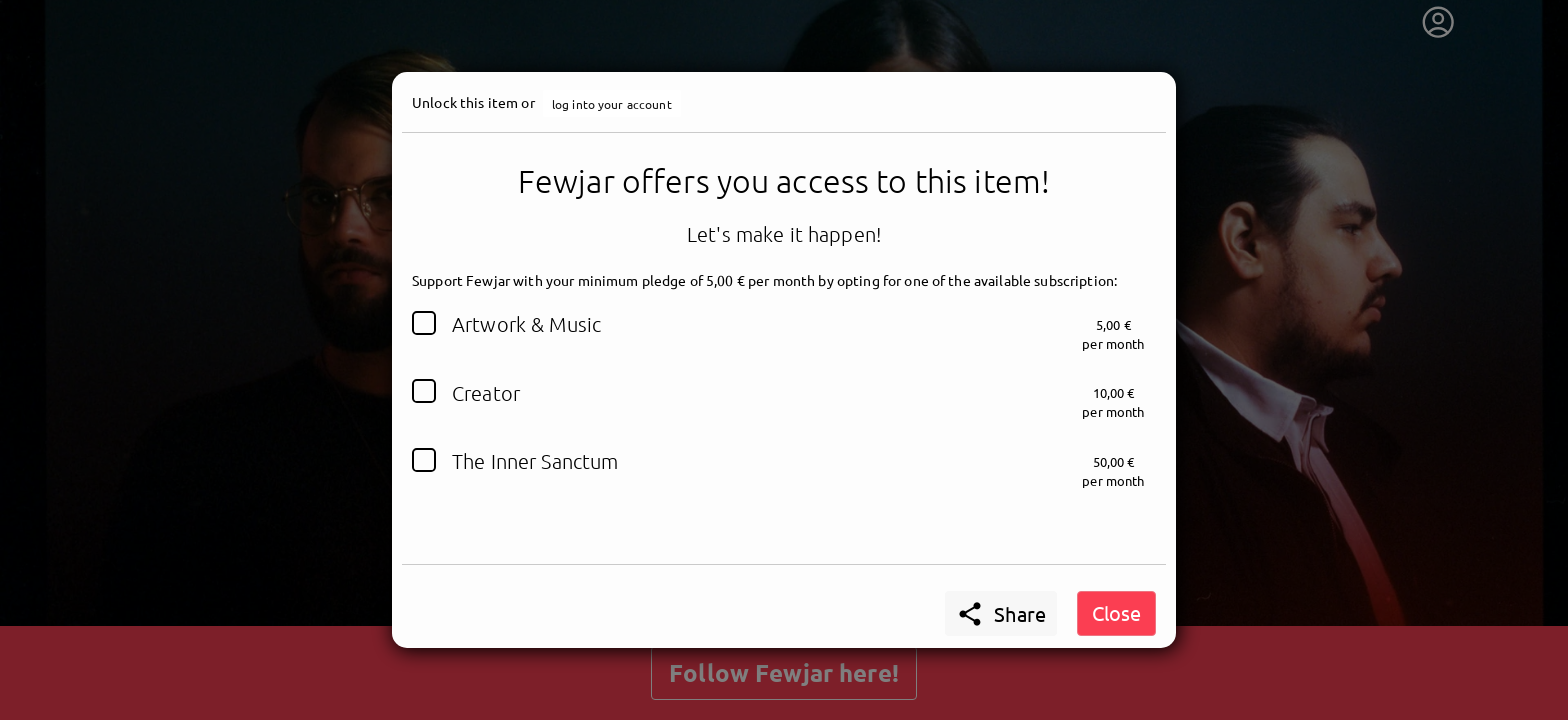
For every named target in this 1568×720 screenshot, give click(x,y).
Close (1116, 612)
